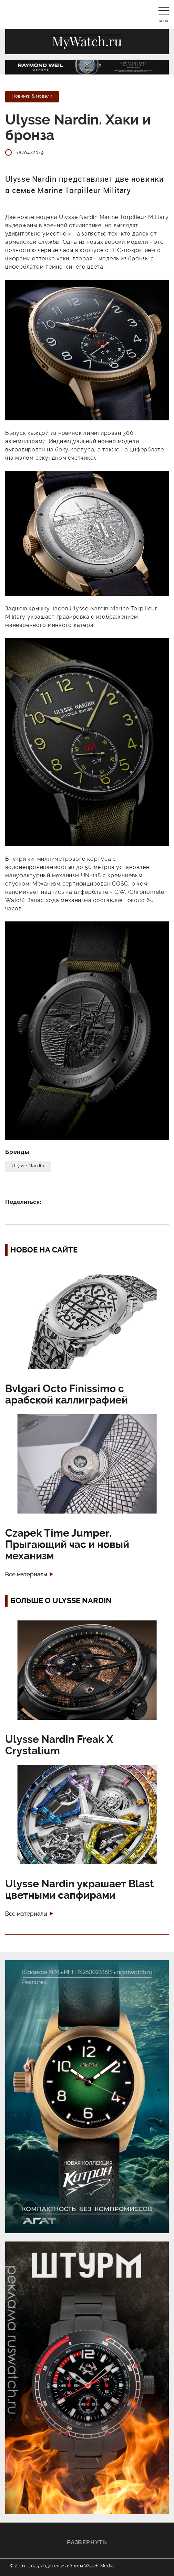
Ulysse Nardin (28, 1165)
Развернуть (87, 2542)
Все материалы (26, 1574)
